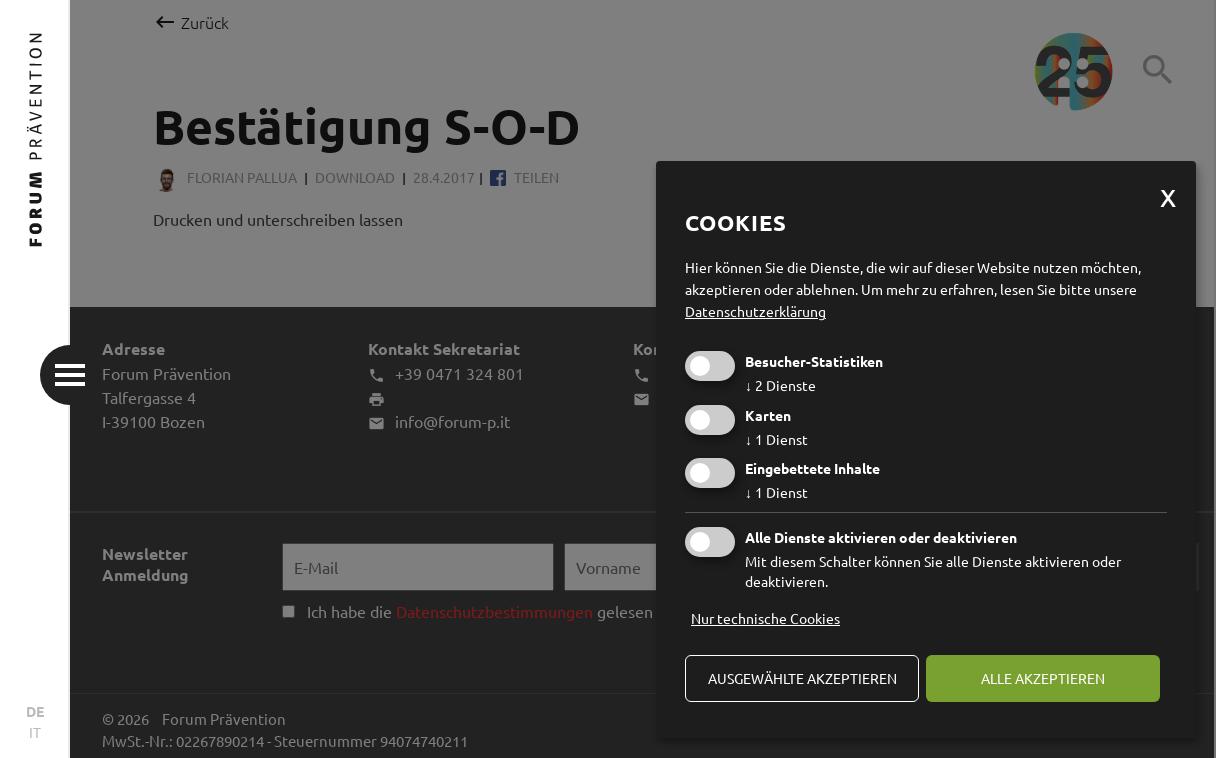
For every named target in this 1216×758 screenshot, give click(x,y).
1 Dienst (776, 439)
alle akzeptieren (1043, 678)
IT (35, 732)
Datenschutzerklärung (755, 311)
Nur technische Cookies (765, 618)
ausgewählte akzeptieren (802, 678)
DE (35, 711)
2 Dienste (780, 385)
